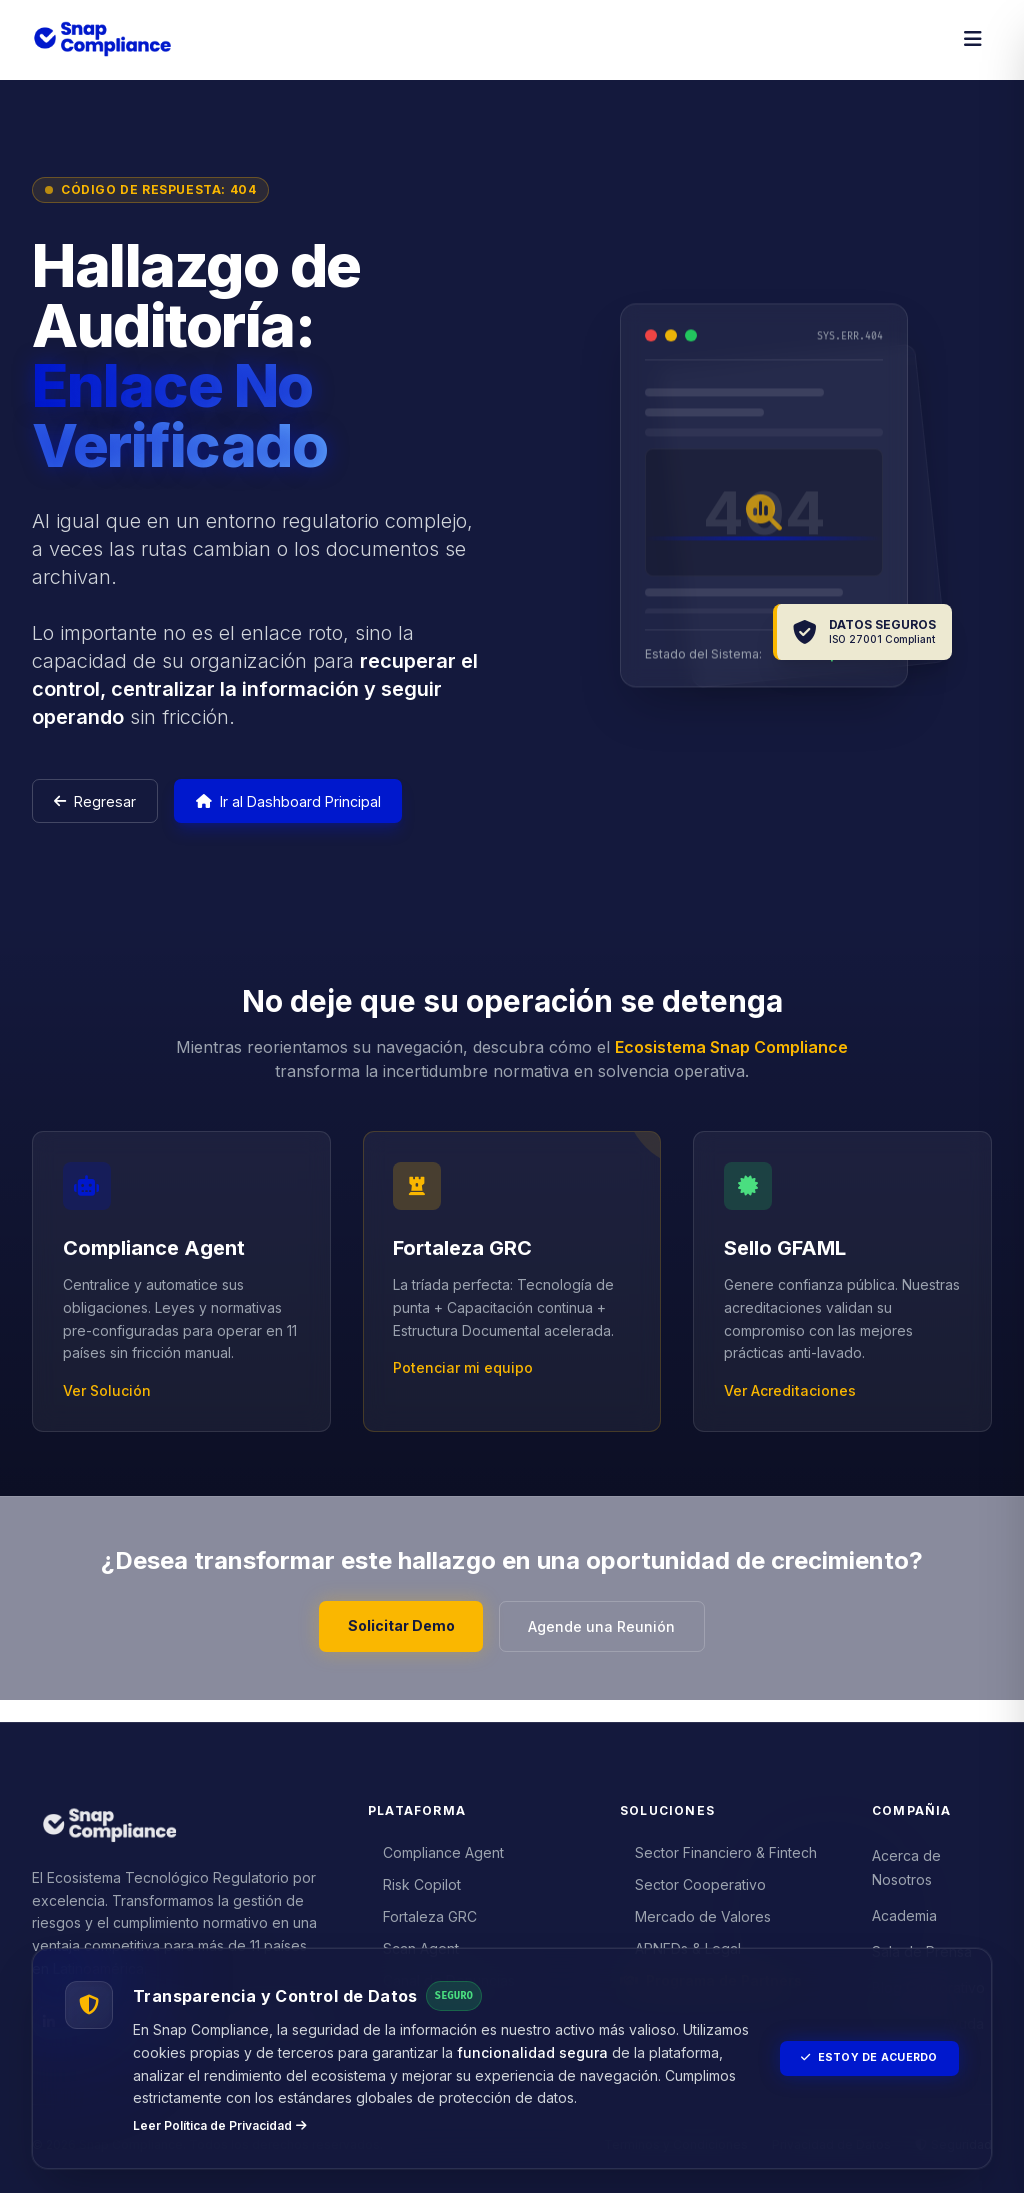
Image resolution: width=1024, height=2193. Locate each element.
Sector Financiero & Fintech (719, 1847)
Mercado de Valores (696, 1911)
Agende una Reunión (610, 1640)
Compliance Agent (436, 1847)
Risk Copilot (415, 1879)
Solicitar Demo (392, 1639)
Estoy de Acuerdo (859, 2046)
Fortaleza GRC (423, 1911)
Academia (904, 1910)
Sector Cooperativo (693, 1879)
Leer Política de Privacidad (220, 2125)
